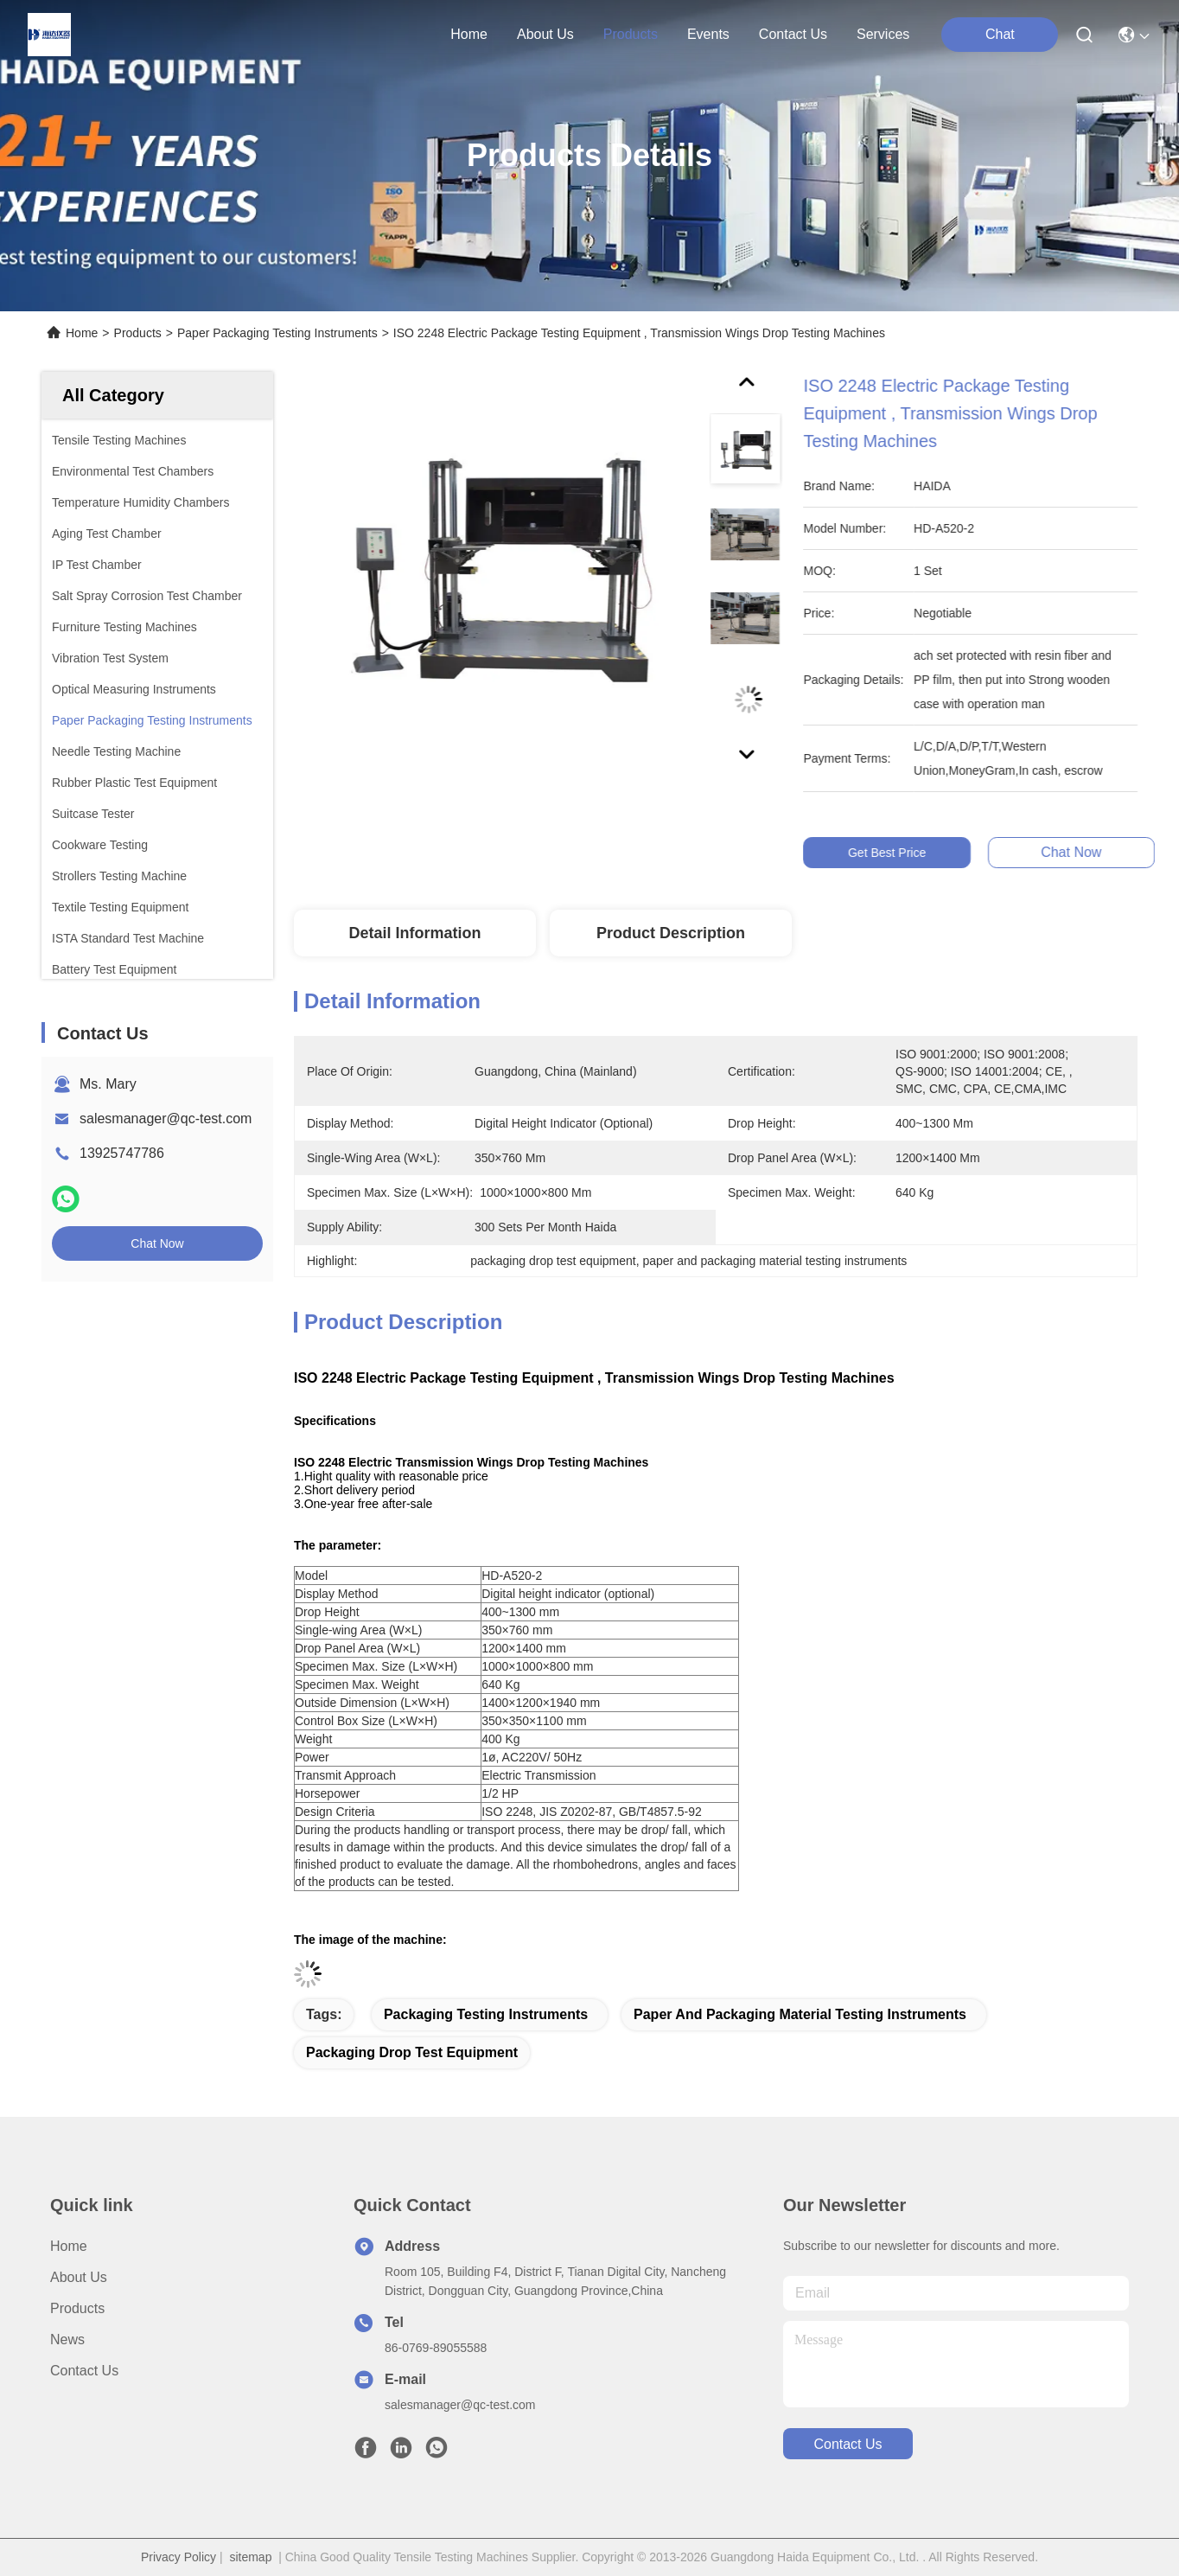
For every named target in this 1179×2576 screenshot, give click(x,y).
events (708, 34)
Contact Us (84, 2370)
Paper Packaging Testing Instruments (277, 333)
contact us (793, 34)
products (630, 34)
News (67, 2339)
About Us (78, 2277)
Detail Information (414, 933)
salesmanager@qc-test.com (166, 1118)
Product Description (670, 933)
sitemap (250, 2557)
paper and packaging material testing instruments (800, 2014)
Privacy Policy (178, 2557)
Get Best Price (898, 853)
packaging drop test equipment (412, 2052)
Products (138, 333)
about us (545, 34)
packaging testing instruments (486, 2014)
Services (883, 34)
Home (469, 34)
